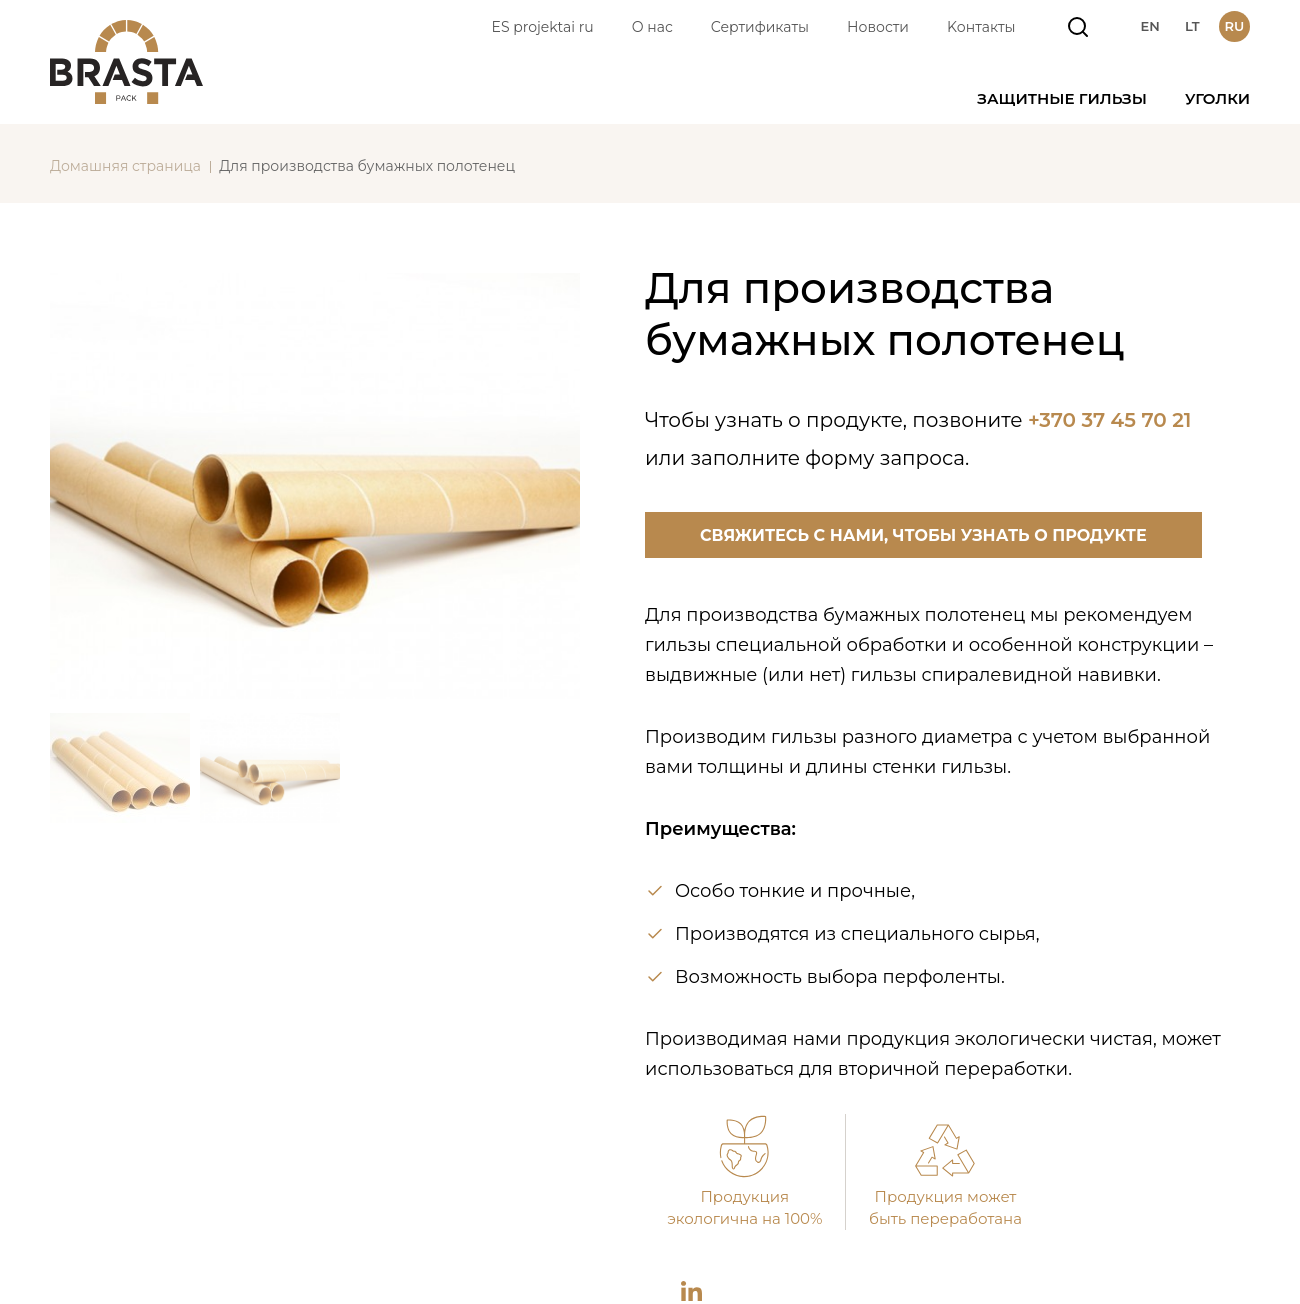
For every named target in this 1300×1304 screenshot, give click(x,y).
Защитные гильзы (1062, 98)
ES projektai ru (543, 27)
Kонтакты (981, 27)
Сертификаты (760, 27)
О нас (652, 27)
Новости (878, 27)
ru (1235, 26)
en (1149, 26)
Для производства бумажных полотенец (367, 166)
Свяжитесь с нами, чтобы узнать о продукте (923, 535)
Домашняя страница (125, 166)
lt (1192, 26)
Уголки (1217, 98)
